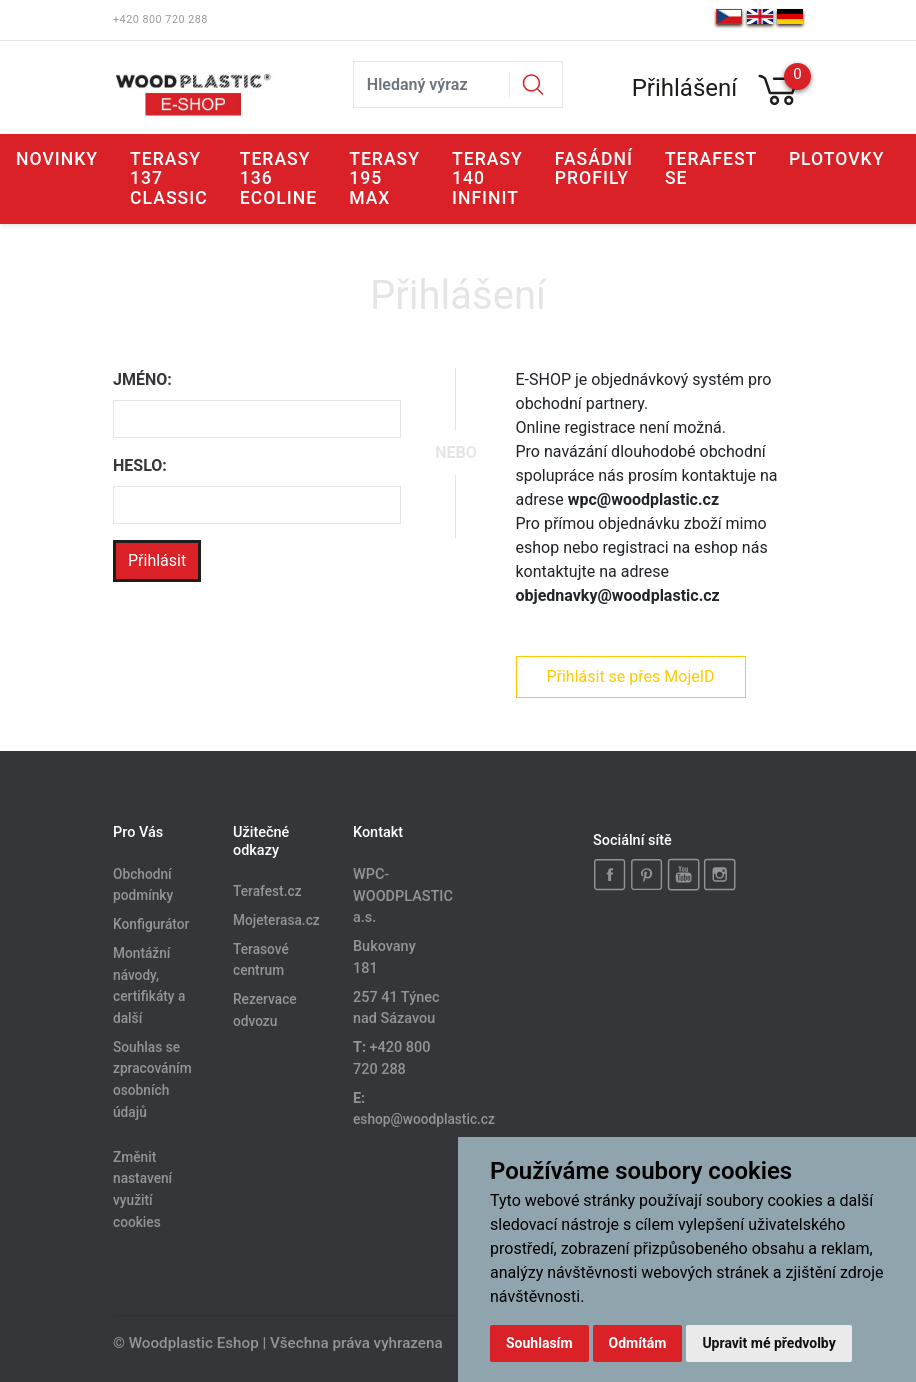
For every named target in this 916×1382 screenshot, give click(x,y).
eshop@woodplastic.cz (424, 1119)
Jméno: (142, 379)
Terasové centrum (261, 960)
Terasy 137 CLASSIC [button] (169, 178)
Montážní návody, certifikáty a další (149, 985)
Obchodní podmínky (143, 885)
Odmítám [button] (638, 1343)
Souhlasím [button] (539, 1343)
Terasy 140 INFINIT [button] (487, 178)
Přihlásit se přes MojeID (630, 676)
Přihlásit (157, 560)
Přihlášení (685, 88)
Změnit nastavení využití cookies (142, 1189)
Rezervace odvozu (265, 1011)
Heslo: (140, 465)
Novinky (57, 159)
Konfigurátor (151, 924)
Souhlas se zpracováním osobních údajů (152, 1079)
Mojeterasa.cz (276, 920)
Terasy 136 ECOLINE (278, 178)
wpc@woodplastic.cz (643, 499)
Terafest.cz (267, 891)
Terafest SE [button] (711, 168)
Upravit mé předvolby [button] (768, 1343)
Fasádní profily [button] (594, 168)
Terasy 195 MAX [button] (384, 178)
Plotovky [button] (837, 159)
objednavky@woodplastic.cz (618, 595)
